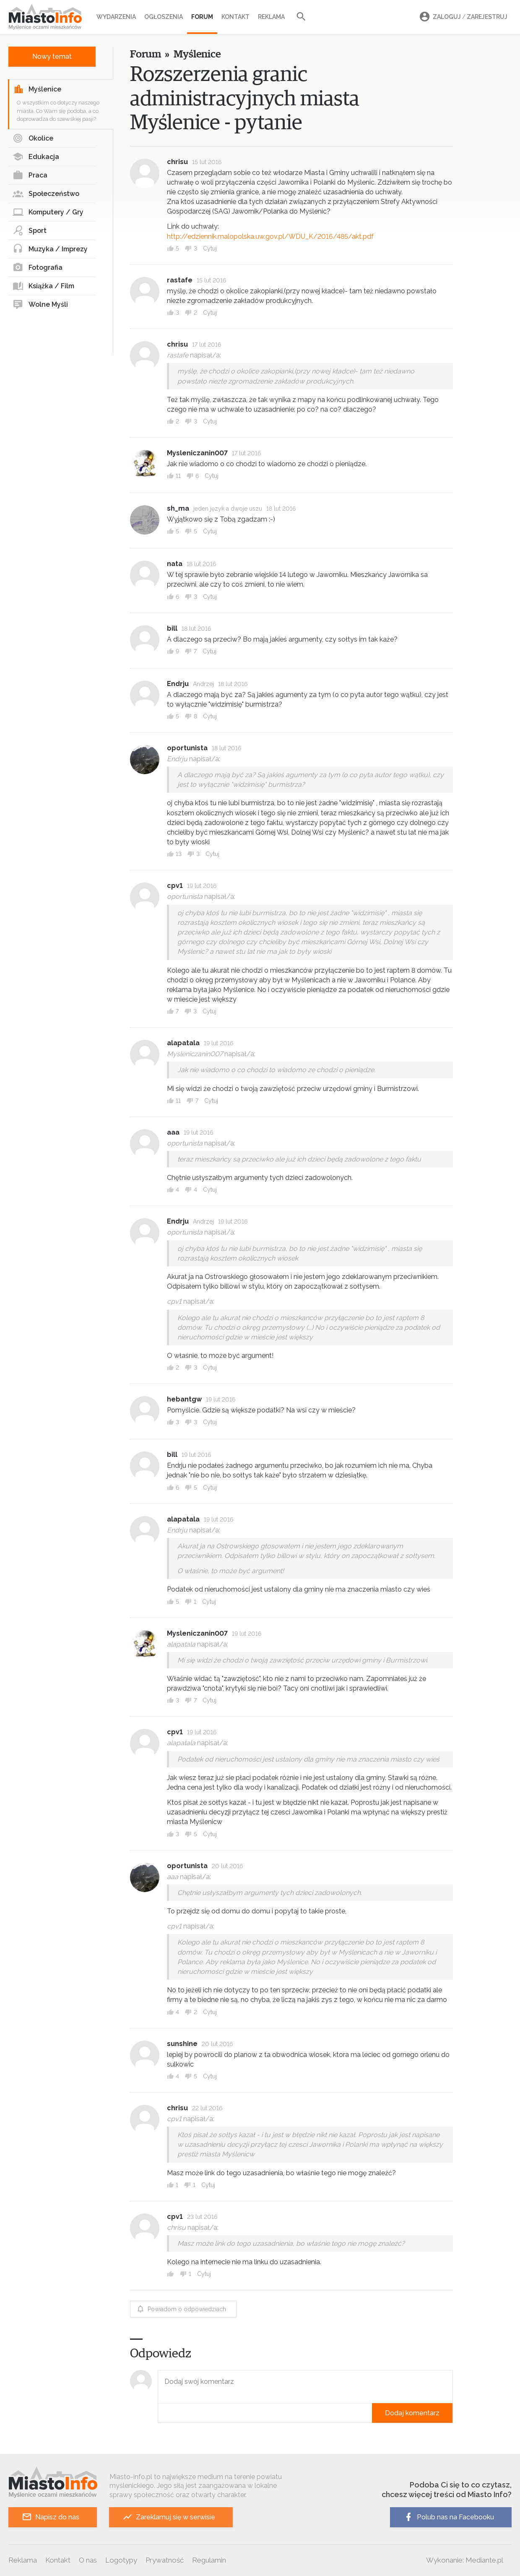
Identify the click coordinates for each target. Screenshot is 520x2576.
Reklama (271, 16)
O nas (88, 2560)
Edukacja (36, 157)
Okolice (33, 138)
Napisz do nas (50, 2517)
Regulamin (209, 2560)
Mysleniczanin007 (197, 453)
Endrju (178, 684)
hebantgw (184, 1399)
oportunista (187, 748)
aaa (173, 1132)
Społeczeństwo (46, 194)
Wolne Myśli (40, 304)
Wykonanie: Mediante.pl (464, 2560)
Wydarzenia (116, 16)
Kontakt (235, 16)
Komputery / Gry (48, 212)
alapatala (183, 1043)
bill (172, 628)
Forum (202, 16)
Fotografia (37, 267)
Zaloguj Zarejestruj (462, 17)
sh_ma (178, 508)
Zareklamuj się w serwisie (168, 2517)
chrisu (177, 162)
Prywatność (165, 2560)
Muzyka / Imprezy (50, 249)
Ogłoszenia (163, 16)
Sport (30, 230)
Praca (30, 175)
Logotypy (121, 2560)
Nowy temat (52, 56)
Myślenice (37, 89)
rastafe (179, 280)
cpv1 (175, 886)
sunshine (182, 2044)
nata (174, 564)
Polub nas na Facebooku (448, 2517)
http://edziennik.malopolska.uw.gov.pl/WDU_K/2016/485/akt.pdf (270, 236)
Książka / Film (43, 286)
